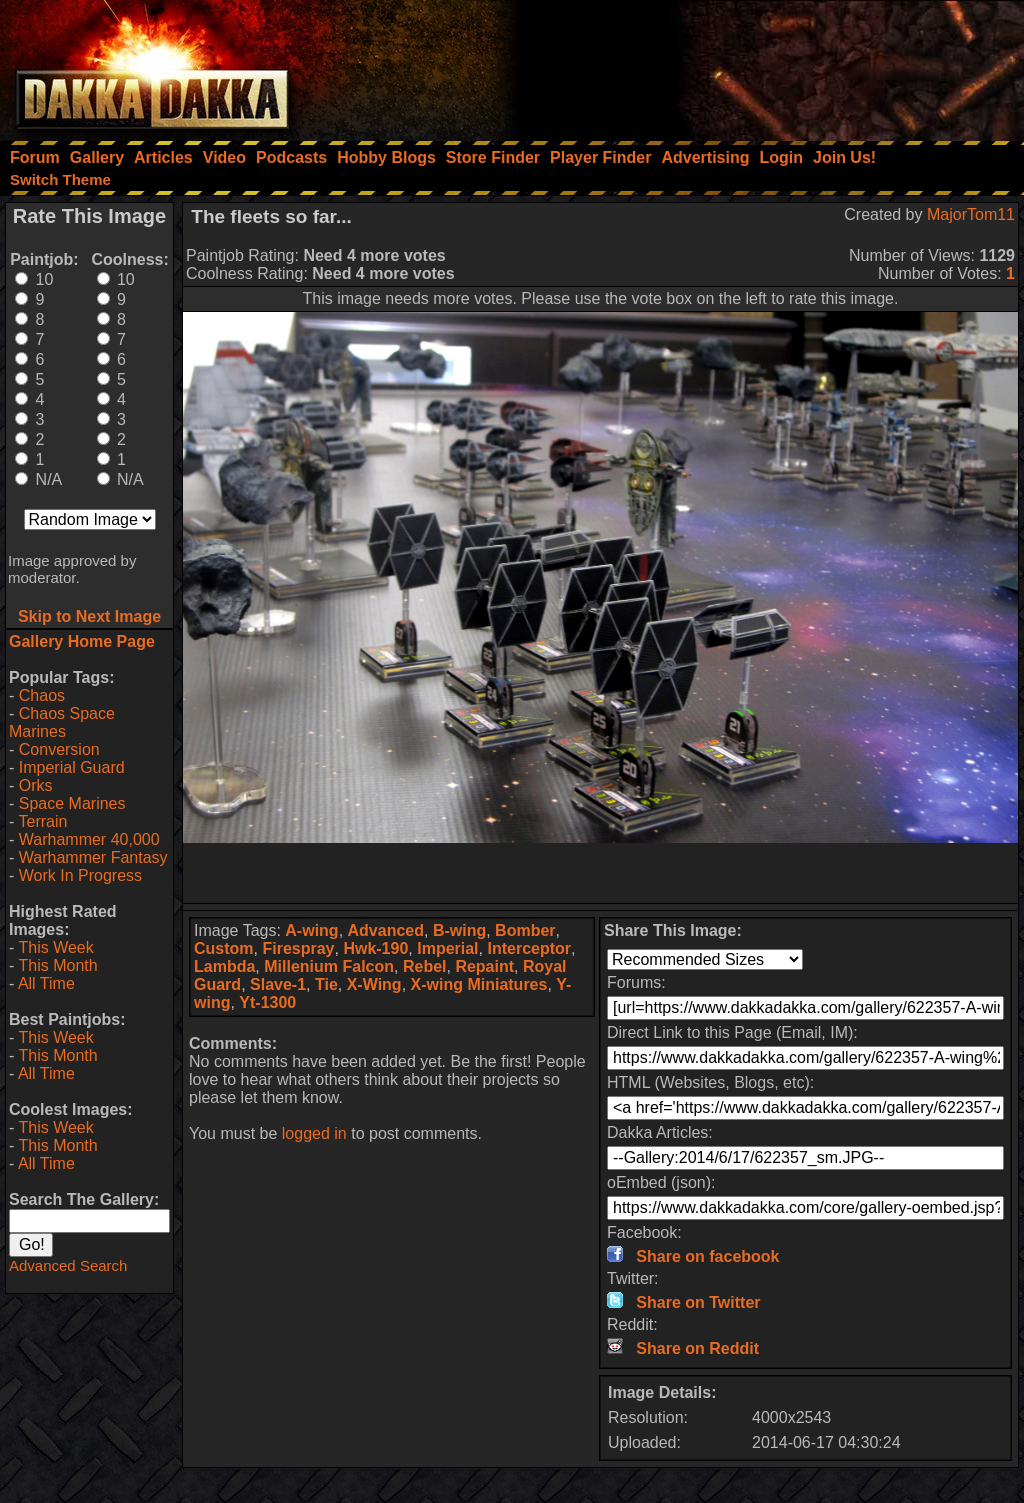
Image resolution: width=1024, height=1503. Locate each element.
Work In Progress (80, 875)
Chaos (42, 695)
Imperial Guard (72, 767)
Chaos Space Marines (62, 722)
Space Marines (72, 803)
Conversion (59, 749)
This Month (57, 965)
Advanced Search (68, 1265)
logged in (314, 1133)
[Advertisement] (755, 65)
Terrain (42, 821)
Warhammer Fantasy (93, 857)
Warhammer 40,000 (89, 839)
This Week (55, 947)
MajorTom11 (971, 214)
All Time (46, 983)
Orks (36, 785)
